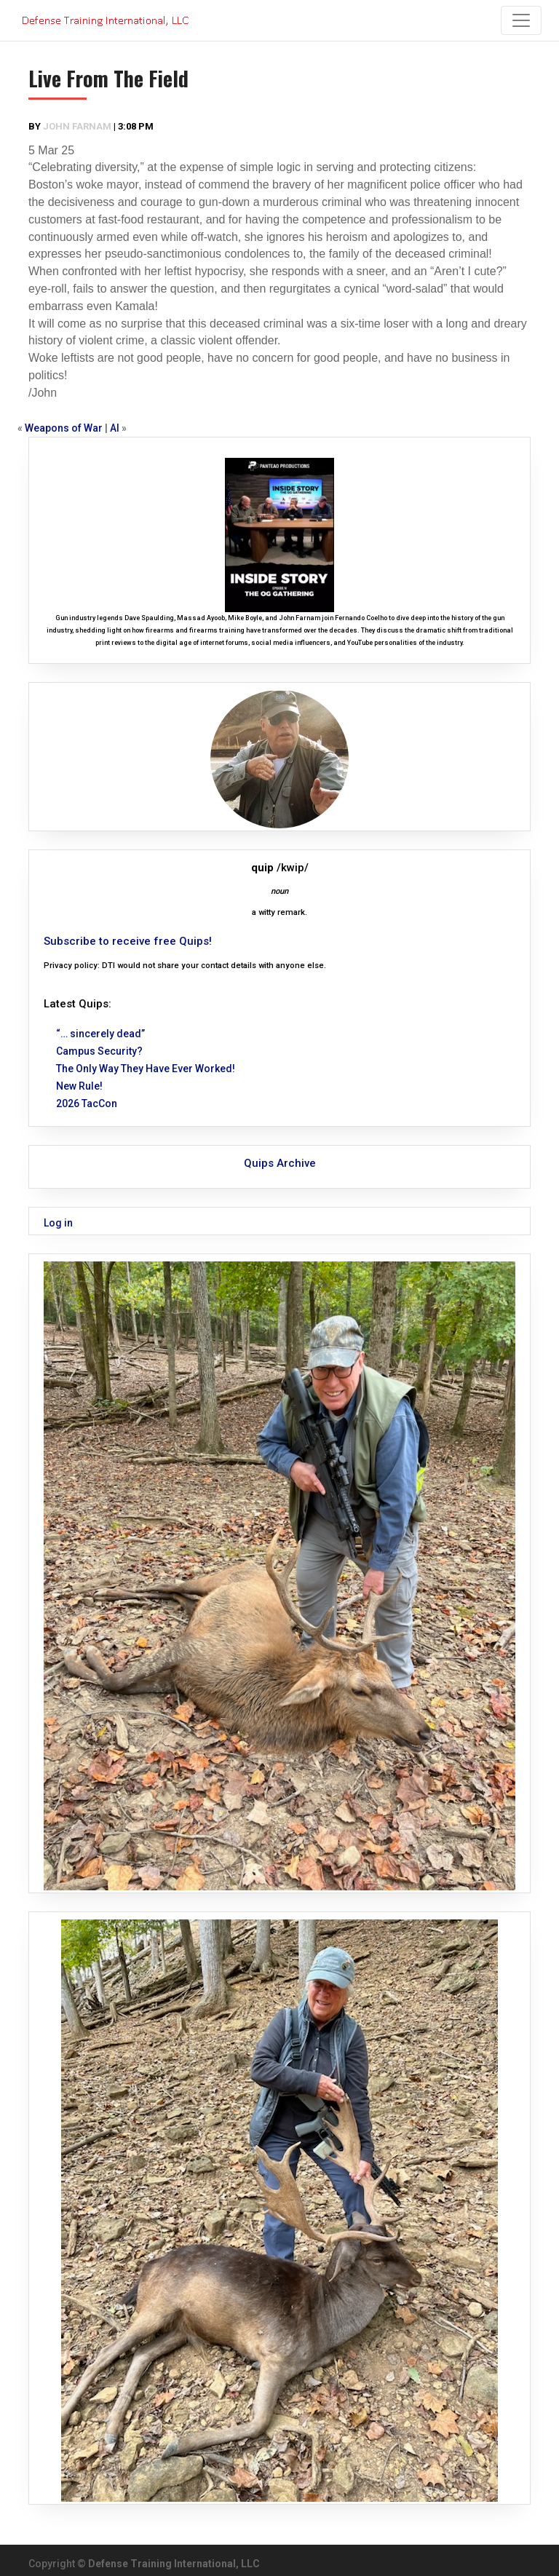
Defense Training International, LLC (174, 2563)
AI (114, 428)
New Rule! (79, 1086)
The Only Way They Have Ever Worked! (145, 1068)
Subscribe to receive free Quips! (128, 941)
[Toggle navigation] (521, 20)
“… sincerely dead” (100, 1033)
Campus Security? (99, 1051)
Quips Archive (280, 1163)
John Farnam (77, 126)
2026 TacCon (86, 1103)
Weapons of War (64, 428)
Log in (58, 1223)
